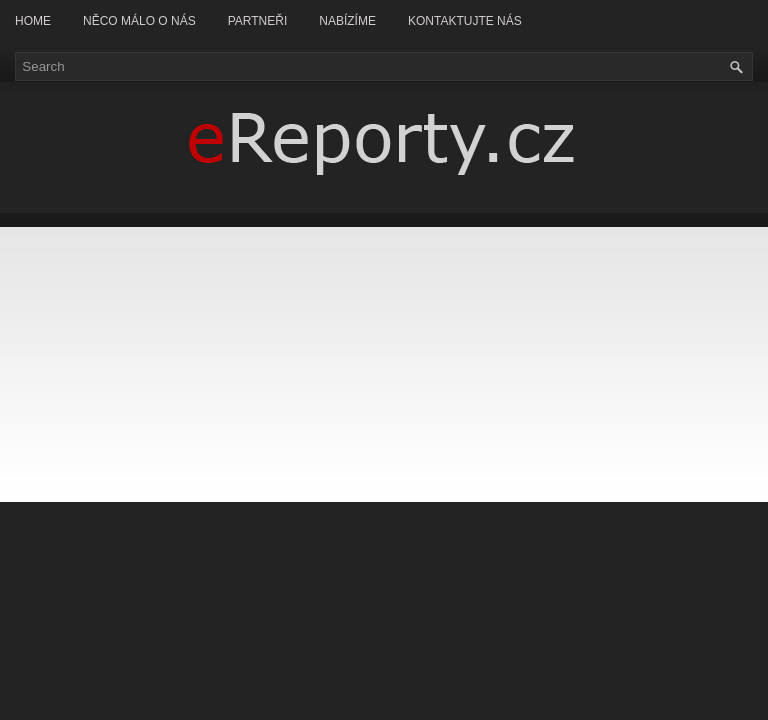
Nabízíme (347, 21)
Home (33, 21)
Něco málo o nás (139, 21)
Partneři (258, 21)
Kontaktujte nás (465, 21)
